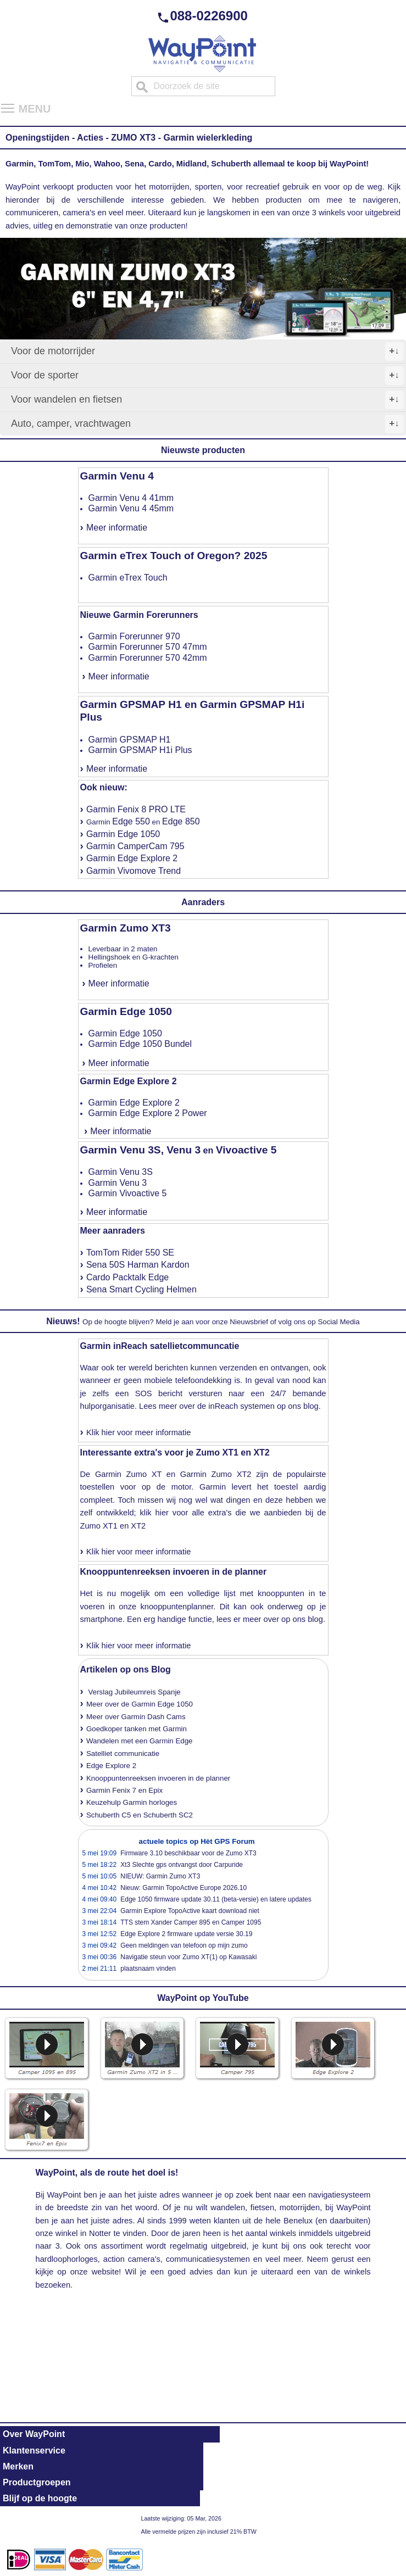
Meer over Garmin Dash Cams (136, 1717)
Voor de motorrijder (207, 351)
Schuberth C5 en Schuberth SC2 (139, 1815)
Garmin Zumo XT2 (216, 1474)
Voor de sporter (207, 375)
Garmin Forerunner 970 (134, 636)
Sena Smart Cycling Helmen (141, 1289)
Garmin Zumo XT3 (125, 928)
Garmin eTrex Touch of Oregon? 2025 (174, 555)
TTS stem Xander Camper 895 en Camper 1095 (190, 1922)
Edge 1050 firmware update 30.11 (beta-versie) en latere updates (216, 1899)
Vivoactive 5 (246, 1150)
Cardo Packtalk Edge (127, 1277)
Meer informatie (116, 527)
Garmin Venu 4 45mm (131, 508)
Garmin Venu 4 (117, 476)
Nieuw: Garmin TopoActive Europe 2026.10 (183, 1888)
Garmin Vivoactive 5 (127, 1193)
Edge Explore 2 (111, 1765)
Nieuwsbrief (249, 1322)
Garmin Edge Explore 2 (131, 858)
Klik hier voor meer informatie (138, 1432)
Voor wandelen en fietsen (207, 400)
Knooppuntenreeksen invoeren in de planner (173, 1571)
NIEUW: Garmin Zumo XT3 (160, 1876)
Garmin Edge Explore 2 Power (147, 1113)
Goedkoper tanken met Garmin (136, 1729)
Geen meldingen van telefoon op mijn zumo (183, 1945)
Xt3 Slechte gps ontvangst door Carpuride (181, 1865)
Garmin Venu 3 (117, 1182)
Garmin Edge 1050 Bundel (140, 1044)
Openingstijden (37, 137)
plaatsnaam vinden (148, 1968)
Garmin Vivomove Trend (133, 871)
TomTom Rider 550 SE (130, 1252)
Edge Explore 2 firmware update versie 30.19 (186, 1934)
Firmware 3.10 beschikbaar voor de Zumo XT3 (188, 1853)
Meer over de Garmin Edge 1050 (139, 1704)
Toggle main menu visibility (8, 104)
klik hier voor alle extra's (186, 1512)
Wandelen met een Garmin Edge (139, 1741)
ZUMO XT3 (133, 137)
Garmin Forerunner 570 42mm (147, 657)
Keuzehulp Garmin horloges (131, 1802)
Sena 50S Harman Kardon (138, 1264)
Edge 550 (131, 821)
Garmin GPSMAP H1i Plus (140, 750)
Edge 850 (181, 821)
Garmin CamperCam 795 (135, 846)
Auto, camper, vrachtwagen (207, 424)
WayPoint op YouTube (203, 1998)
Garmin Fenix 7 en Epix (124, 1790)
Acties (90, 137)
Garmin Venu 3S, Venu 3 (140, 1150)
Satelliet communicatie (122, 1753)
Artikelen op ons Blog (125, 1669)
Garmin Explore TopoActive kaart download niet (189, 1911)
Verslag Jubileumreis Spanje (134, 1692)
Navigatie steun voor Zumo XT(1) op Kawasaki (188, 1957)
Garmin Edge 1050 (123, 834)
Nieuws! (63, 1321)
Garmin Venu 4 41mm (131, 498)
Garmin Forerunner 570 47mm (147, 646)
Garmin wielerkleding (207, 137)
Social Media (338, 1322)
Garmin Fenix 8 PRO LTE (136, 809)
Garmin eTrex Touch (128, 577)
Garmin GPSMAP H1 (129, 739)
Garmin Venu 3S (120, 1172)
